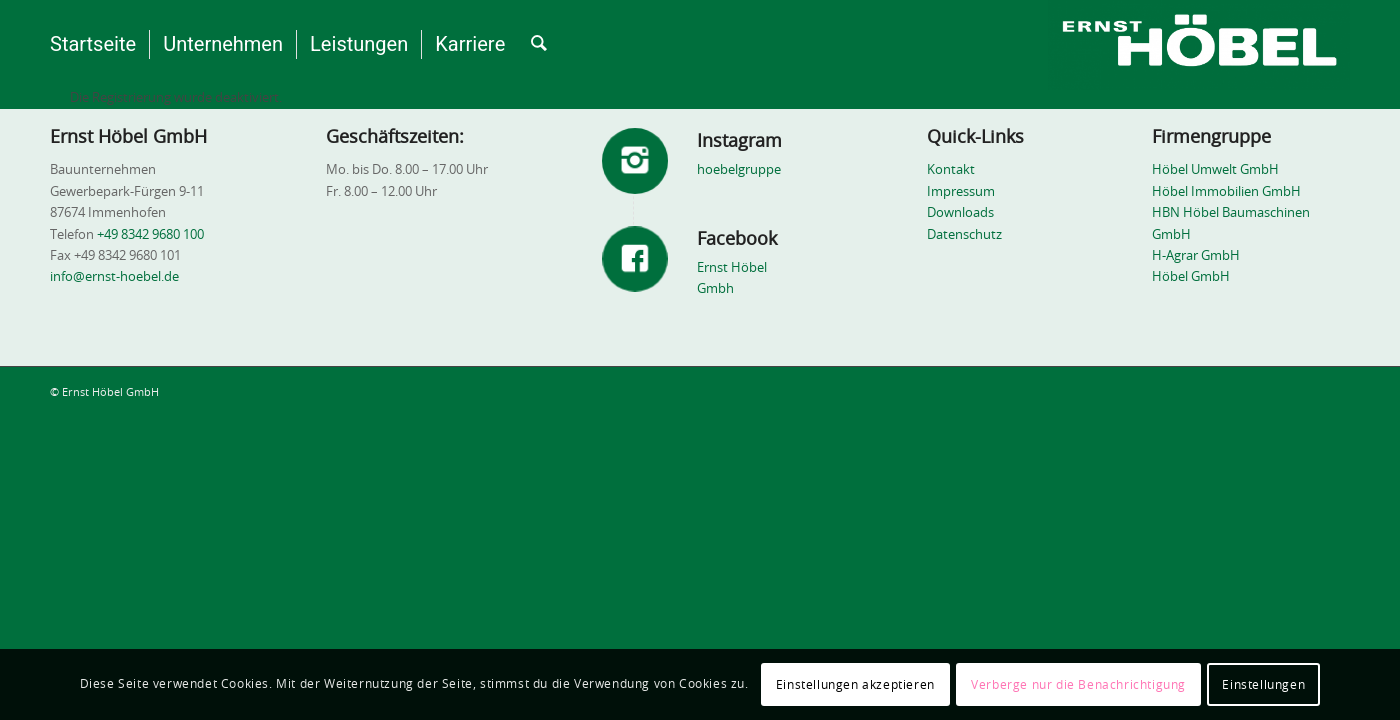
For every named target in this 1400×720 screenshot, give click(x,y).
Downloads (960, 213)
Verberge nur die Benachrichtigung (1078, 685)
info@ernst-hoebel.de (116, 277)
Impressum (961, 192)
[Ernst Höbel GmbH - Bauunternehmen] (1199, 45)
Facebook (737, 240)
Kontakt (951, 170)
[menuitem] (93, 45)
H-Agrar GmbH (1196, 256)
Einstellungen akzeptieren (855, 685)
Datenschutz (964, 235)
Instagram (739, 142)
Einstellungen (1263, 685)
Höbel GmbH (1191, 277)
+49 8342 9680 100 (150, 235)
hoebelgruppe (739, 170)
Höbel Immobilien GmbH (1226, 192)
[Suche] (539, 45)
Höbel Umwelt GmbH (1215, 170)
